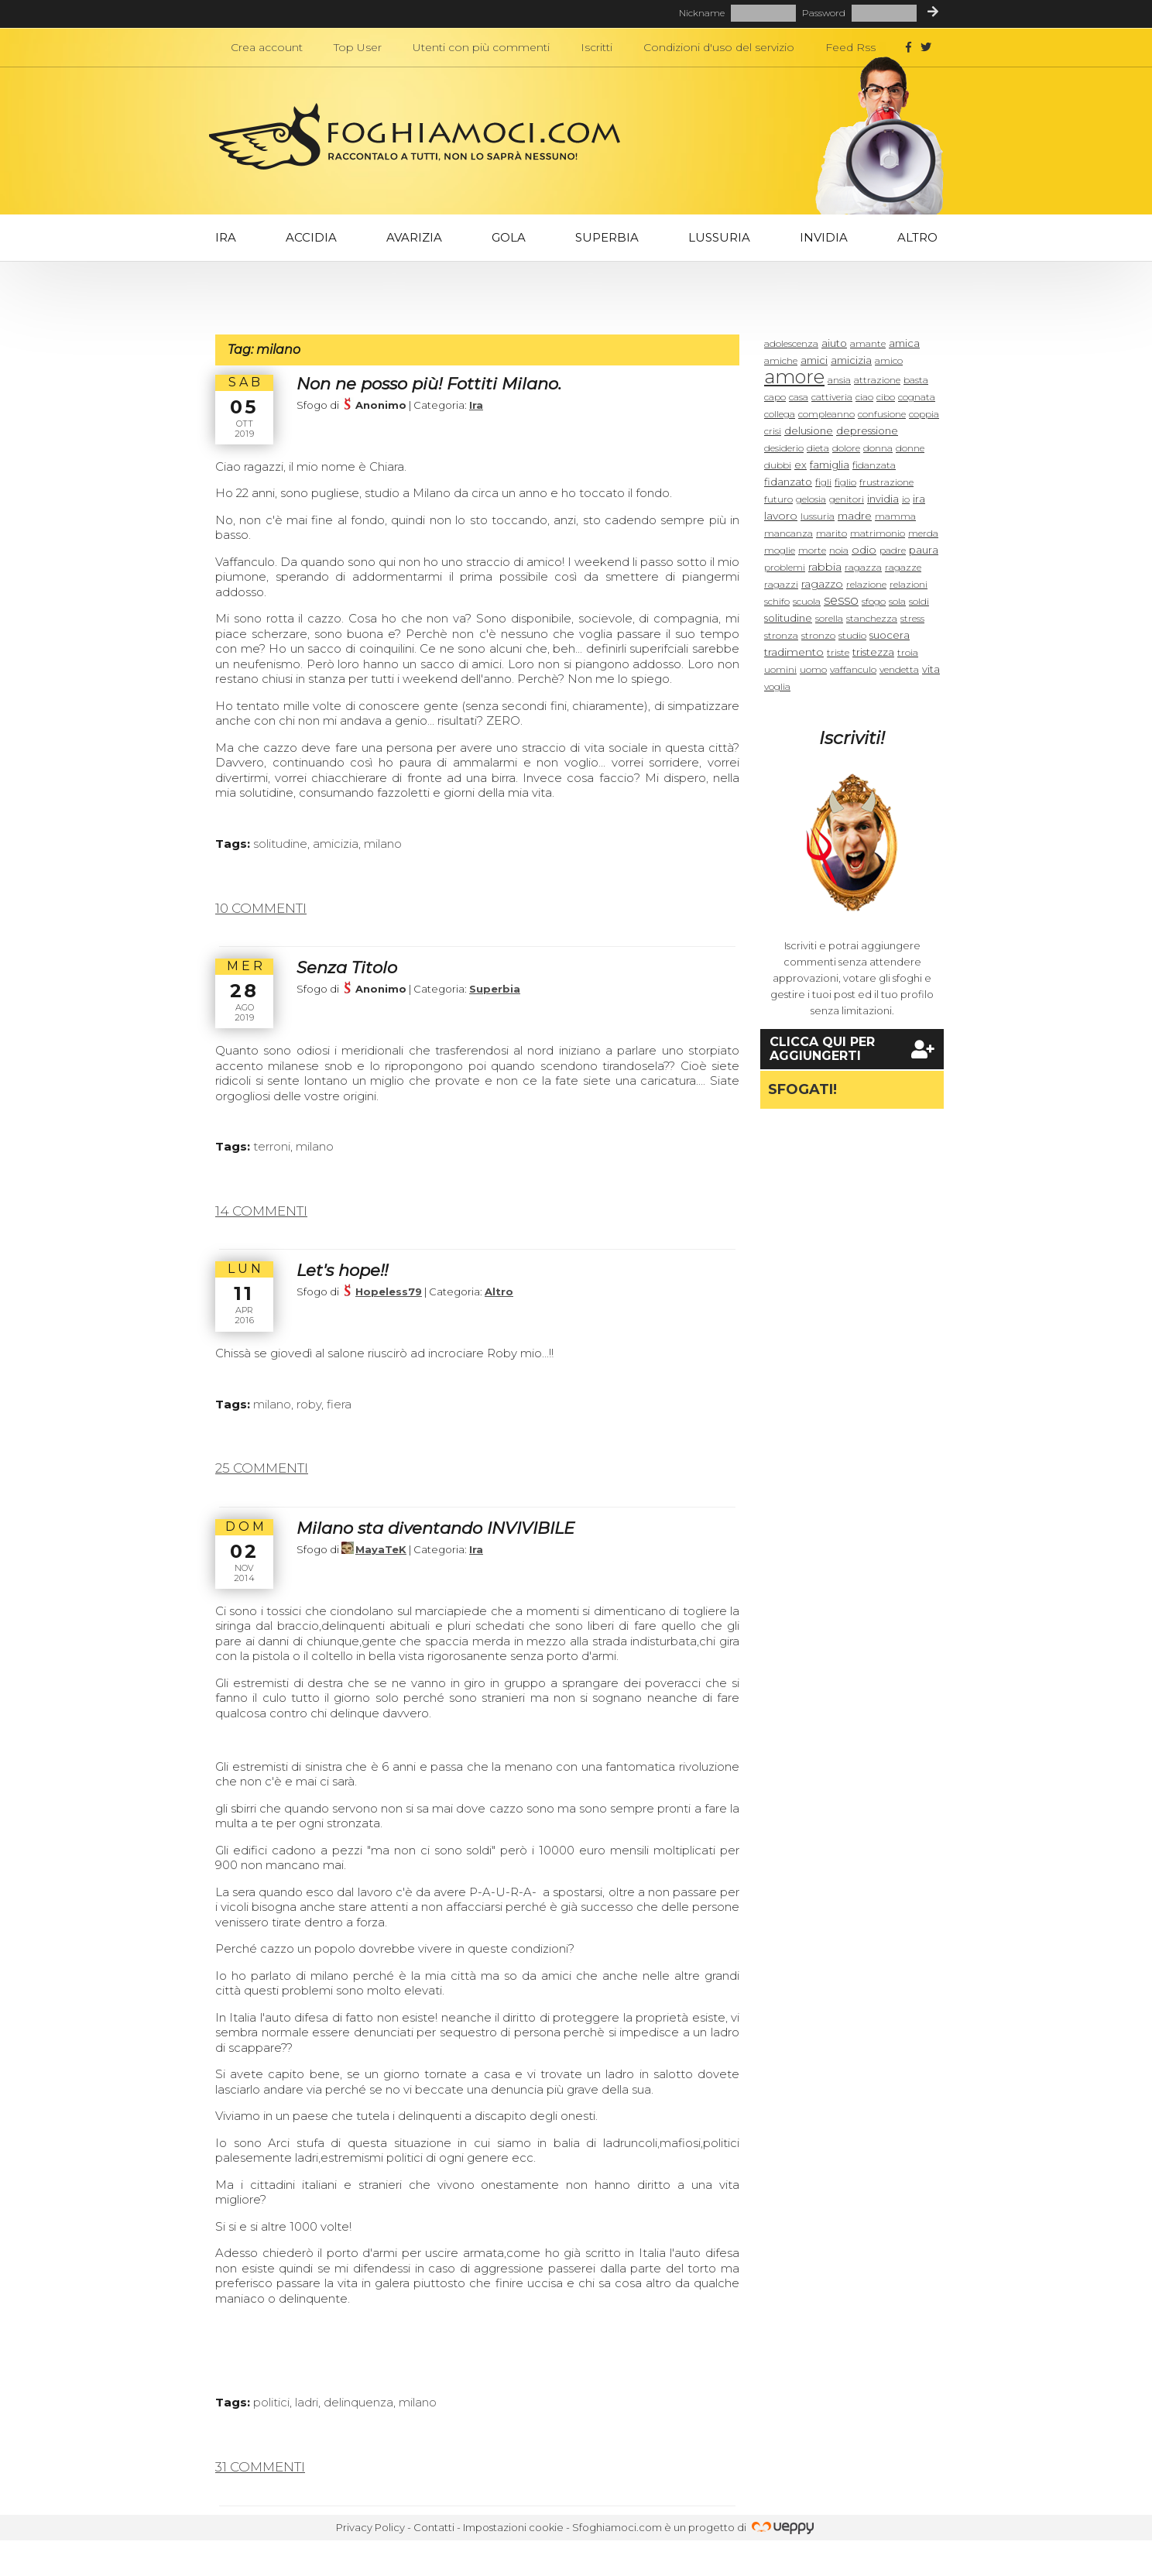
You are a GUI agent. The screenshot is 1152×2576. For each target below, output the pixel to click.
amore (794, 376)
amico (889, 360)
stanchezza (871, 618)
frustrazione (886, 482)
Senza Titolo (347, 967)
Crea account (267, 47)
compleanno (826, 414)
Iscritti (596, 47)
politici (271, 2402)
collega (779, 414)
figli (823, 482)
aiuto (834, 343)
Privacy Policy (370, 2527)
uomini (780, 669)
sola (897, 601)
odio (864, 550)
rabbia (825, 567)
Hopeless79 (388, 1291)
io (906, 499)
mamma (895, 516)
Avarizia (414, 237)
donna (878, 448)
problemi (784, 567)
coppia (924, 414)
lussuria (818, 516)
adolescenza (791, 343)
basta (915, 380)
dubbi (777, 465)
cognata (916, 397)
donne (910, 448)
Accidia (311, 237)
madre (855, 515)
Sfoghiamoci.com (617, 2527)
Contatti (433, 2527)
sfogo (874, 601)
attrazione (877, 380)
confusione (882, 414)
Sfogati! (802, 1089)
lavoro (780, 516)
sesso (841, 600)
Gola (509, 237)
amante (868, 343)
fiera (339, 1404)
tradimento (794, 652)
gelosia (811, 499)
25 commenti (261, 1468)
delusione (808, 430)
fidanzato (788, 481)
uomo (813, 669)
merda (923, 533)
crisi (772, 431)
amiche (780, 360)
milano (383, 843)
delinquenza (358, 2402)
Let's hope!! (342, 1270)
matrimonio (877, 533)
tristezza (873, 652)
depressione (867, 430)
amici (814, 360)
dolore (846, 448)
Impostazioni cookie (513, 2527)
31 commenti (260, 2467)
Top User (358, 47)
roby (309, 1404)
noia (839, 550)
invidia (883, 498)
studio (852, 635)
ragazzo (822, 584)
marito (831, 533)
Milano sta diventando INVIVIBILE (435, 1528)
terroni (271, 1146)
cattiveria (831, 397)
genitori (846, 499)
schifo (777, 601)
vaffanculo (853, 669)
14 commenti (261, 1211)
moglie (779, 550)
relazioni (908, 584)
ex (800, 464)
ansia (839, 380)
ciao (864, 397)
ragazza (863, 567)
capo (775, 397)
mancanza (788, 533)
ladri (306, 2402)
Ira (225, 237)
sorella (829, 618)
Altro (917, 237)
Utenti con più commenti (481, 47)
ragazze (903, 567)
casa (798, 397)
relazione (866, 584)
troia (907, 652)
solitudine (280, 843)
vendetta (899, 669)
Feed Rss (850, 47)
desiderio (784, 448)
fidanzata (874, 465)
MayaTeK (380, 1549)
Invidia (824, 237)
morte (812, 550)
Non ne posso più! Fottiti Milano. (429, 383)
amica (904, 343)
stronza (781, 635)
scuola (807, 601)
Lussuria (719, 237)
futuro (778, 499)
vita (931, 669)
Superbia (607, 237)
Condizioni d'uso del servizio (718, 47)
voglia (777, 686)
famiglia (829, 464)
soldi (919, 601)
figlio (845, 482)
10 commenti (261, 908)
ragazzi (781, 584)
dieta (818, 448)
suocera (889, 635)
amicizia (335, 843)
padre (892, 550)
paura (923, 550)
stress (912, 618)
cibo (885, 397)
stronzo (818, 635)
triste (838, 652)
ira (919, 498)
